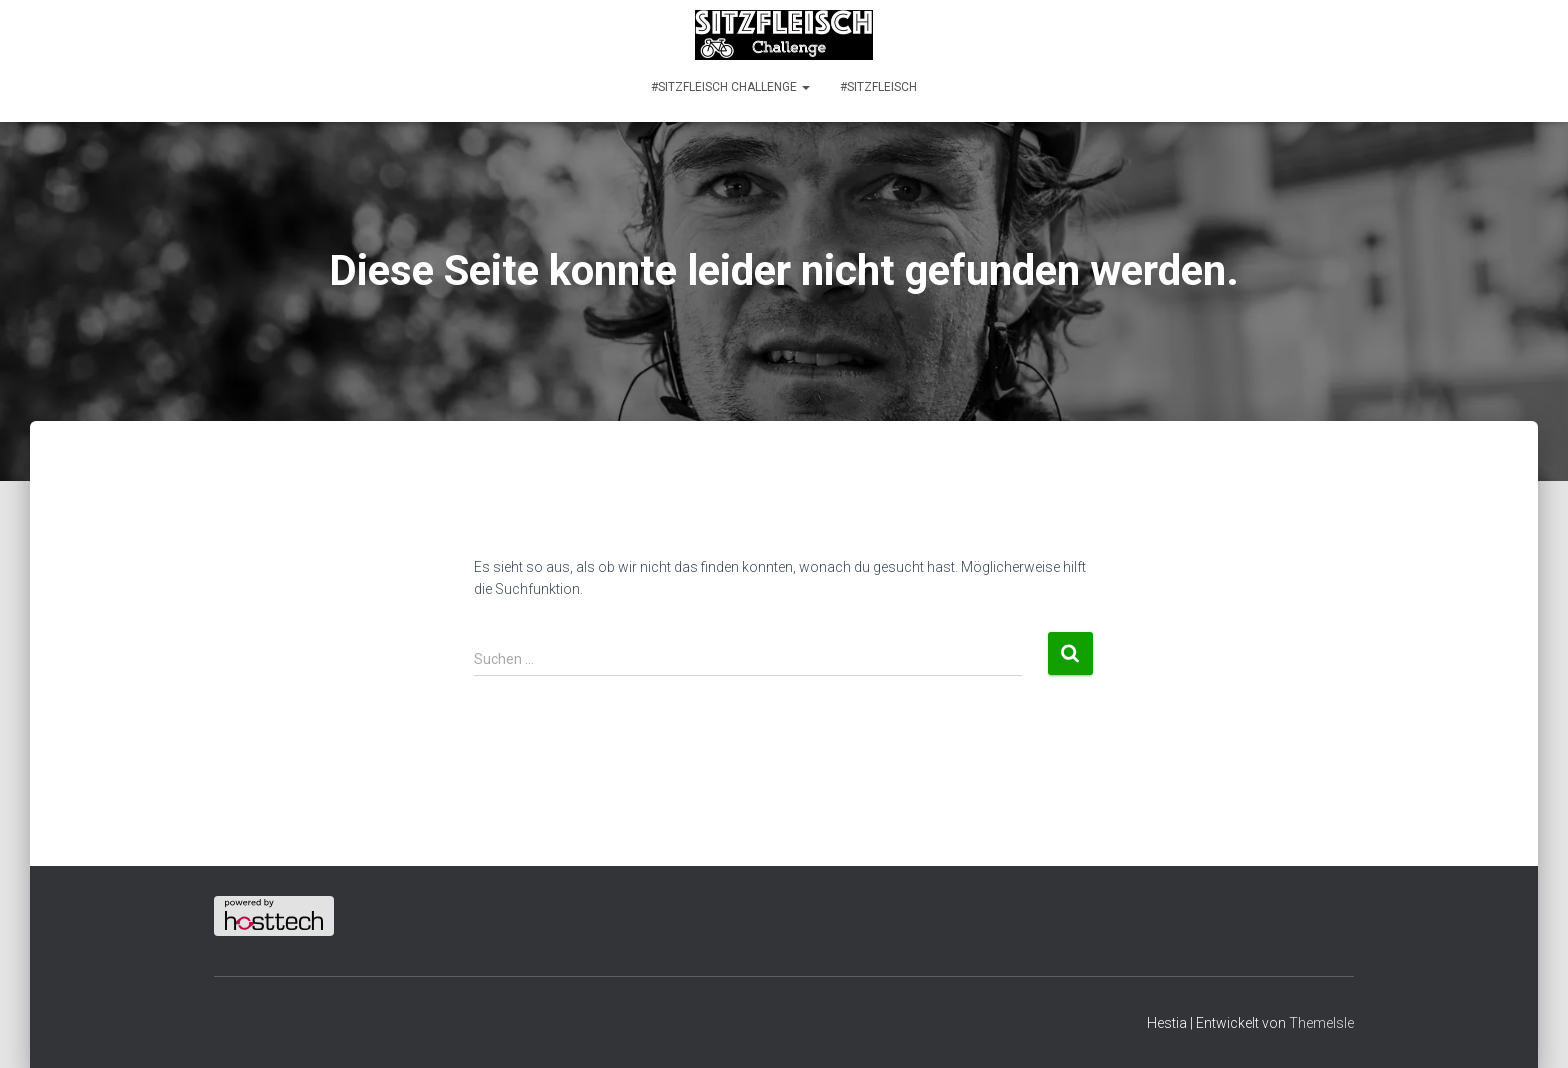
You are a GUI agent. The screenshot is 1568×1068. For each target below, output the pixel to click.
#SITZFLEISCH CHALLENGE (730, 87)
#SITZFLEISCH (878, 87)
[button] (805, 87)
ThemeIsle (1321, 1023)
